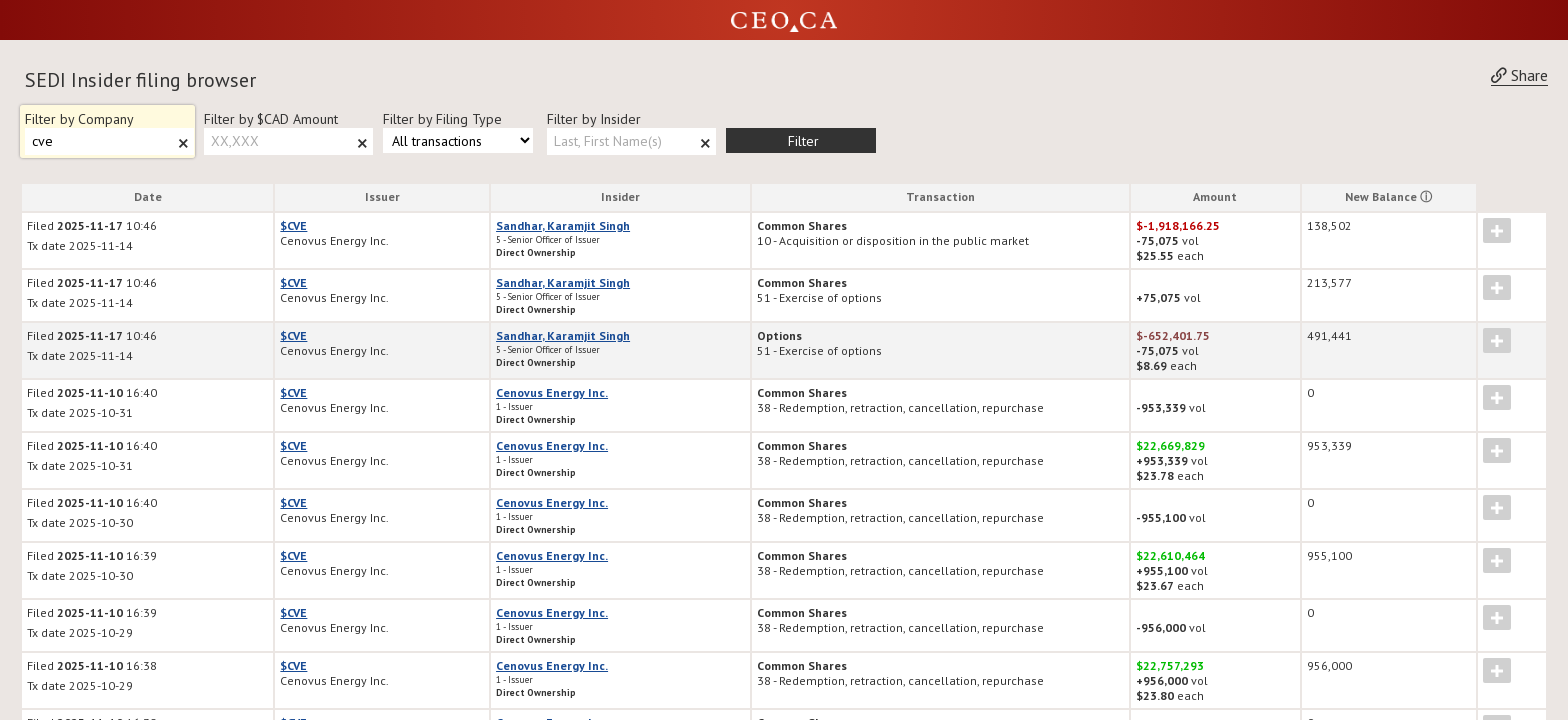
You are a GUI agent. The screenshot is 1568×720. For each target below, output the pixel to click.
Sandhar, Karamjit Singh (563, 225)
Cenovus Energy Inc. (552, 392)
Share (1519, 75)
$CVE (293, 225)
